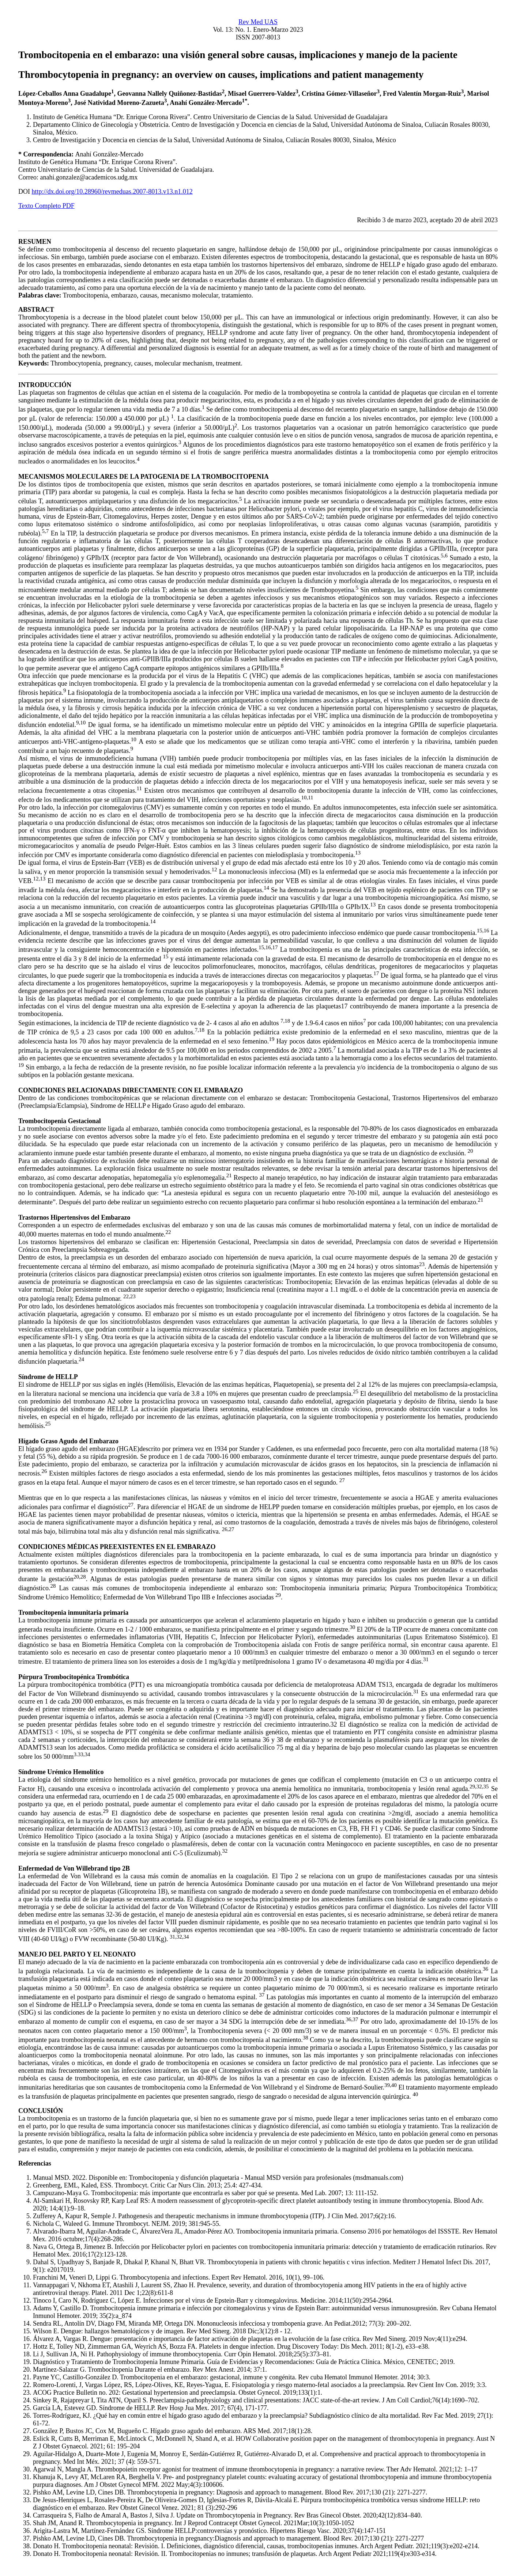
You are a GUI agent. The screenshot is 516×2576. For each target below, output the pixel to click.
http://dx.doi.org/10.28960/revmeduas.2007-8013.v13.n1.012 (112, 191)
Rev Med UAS (258, 22)
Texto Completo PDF (46, 205)
